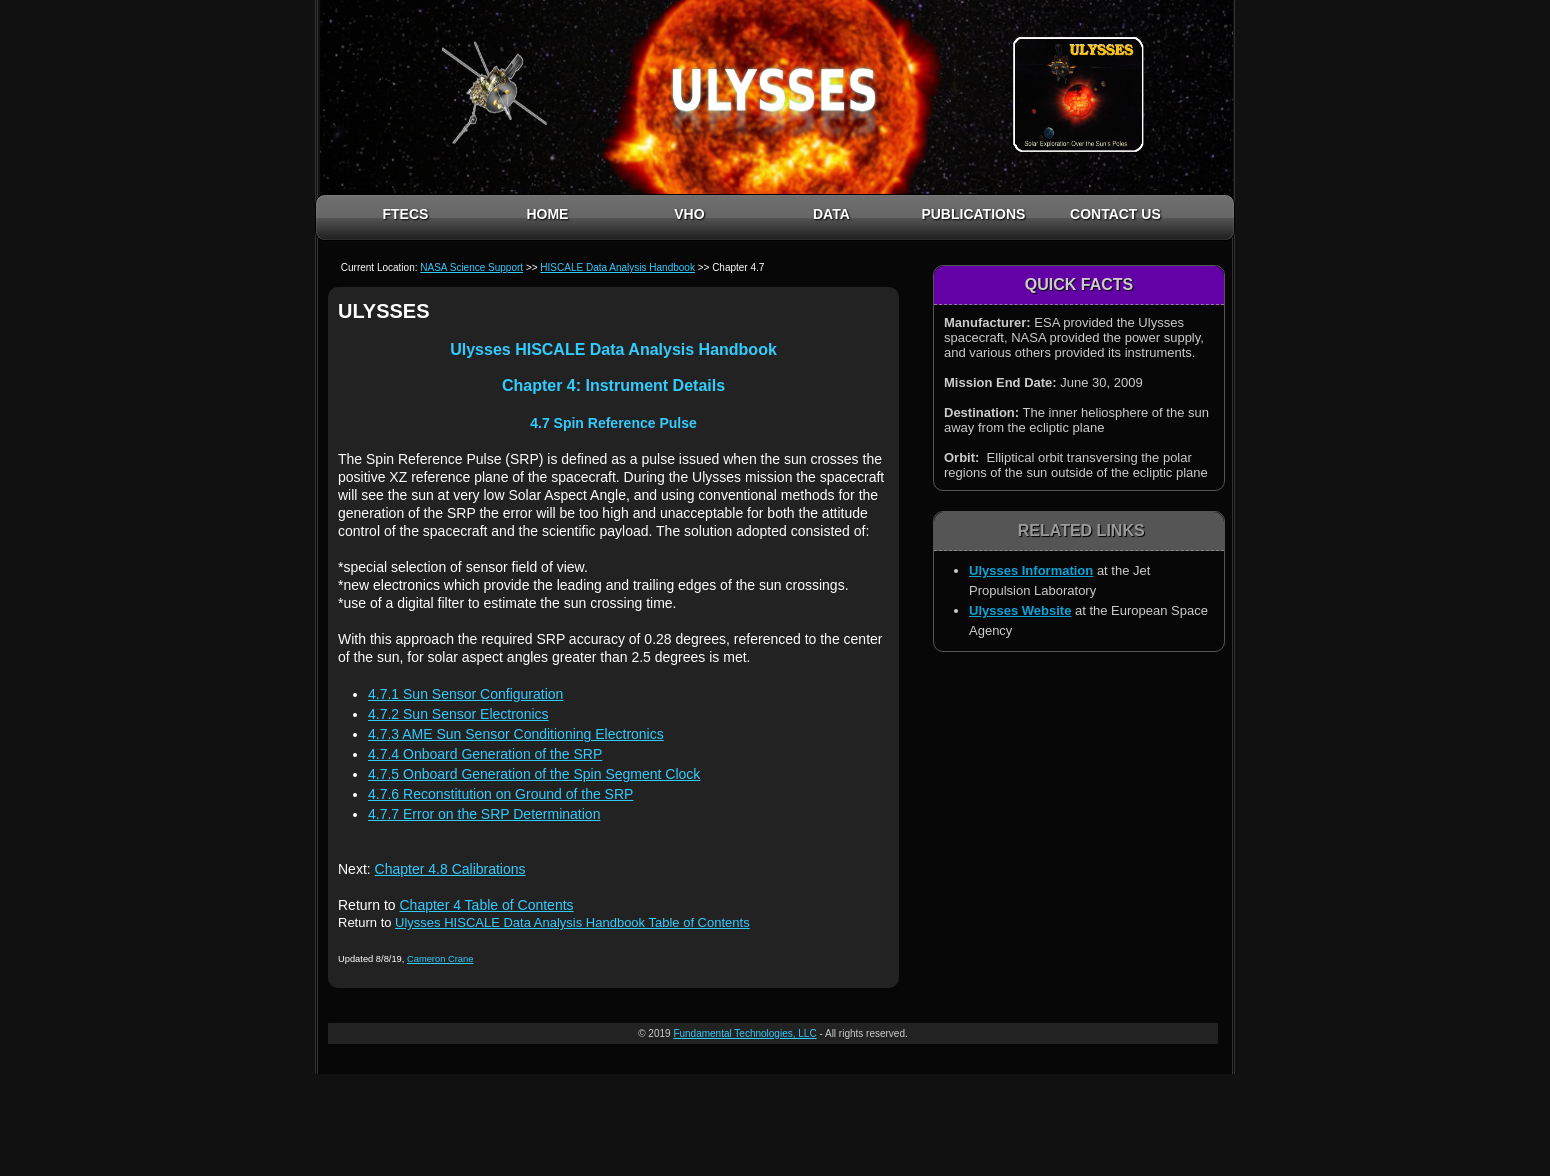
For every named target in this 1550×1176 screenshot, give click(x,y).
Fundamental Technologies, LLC (744, 1033)
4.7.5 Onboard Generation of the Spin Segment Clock (534, 774)
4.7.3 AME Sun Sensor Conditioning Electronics (516, 734)
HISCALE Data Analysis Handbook (617, 267)
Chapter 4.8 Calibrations (450, 869)
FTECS (405, 214)
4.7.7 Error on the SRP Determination (484, 814)
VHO (689, 214)
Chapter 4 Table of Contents (486, 905)
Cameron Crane (440, 959)
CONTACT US (1115, 214)
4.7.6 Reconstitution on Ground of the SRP (500, 794)
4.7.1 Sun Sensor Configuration (465, 694)
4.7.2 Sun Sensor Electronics (458, 714)
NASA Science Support (471, 267)
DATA (831, 214)
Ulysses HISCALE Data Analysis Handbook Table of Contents (572, 922)
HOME (547, 214)
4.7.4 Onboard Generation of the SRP (485, 754)
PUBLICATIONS (973, 214)
